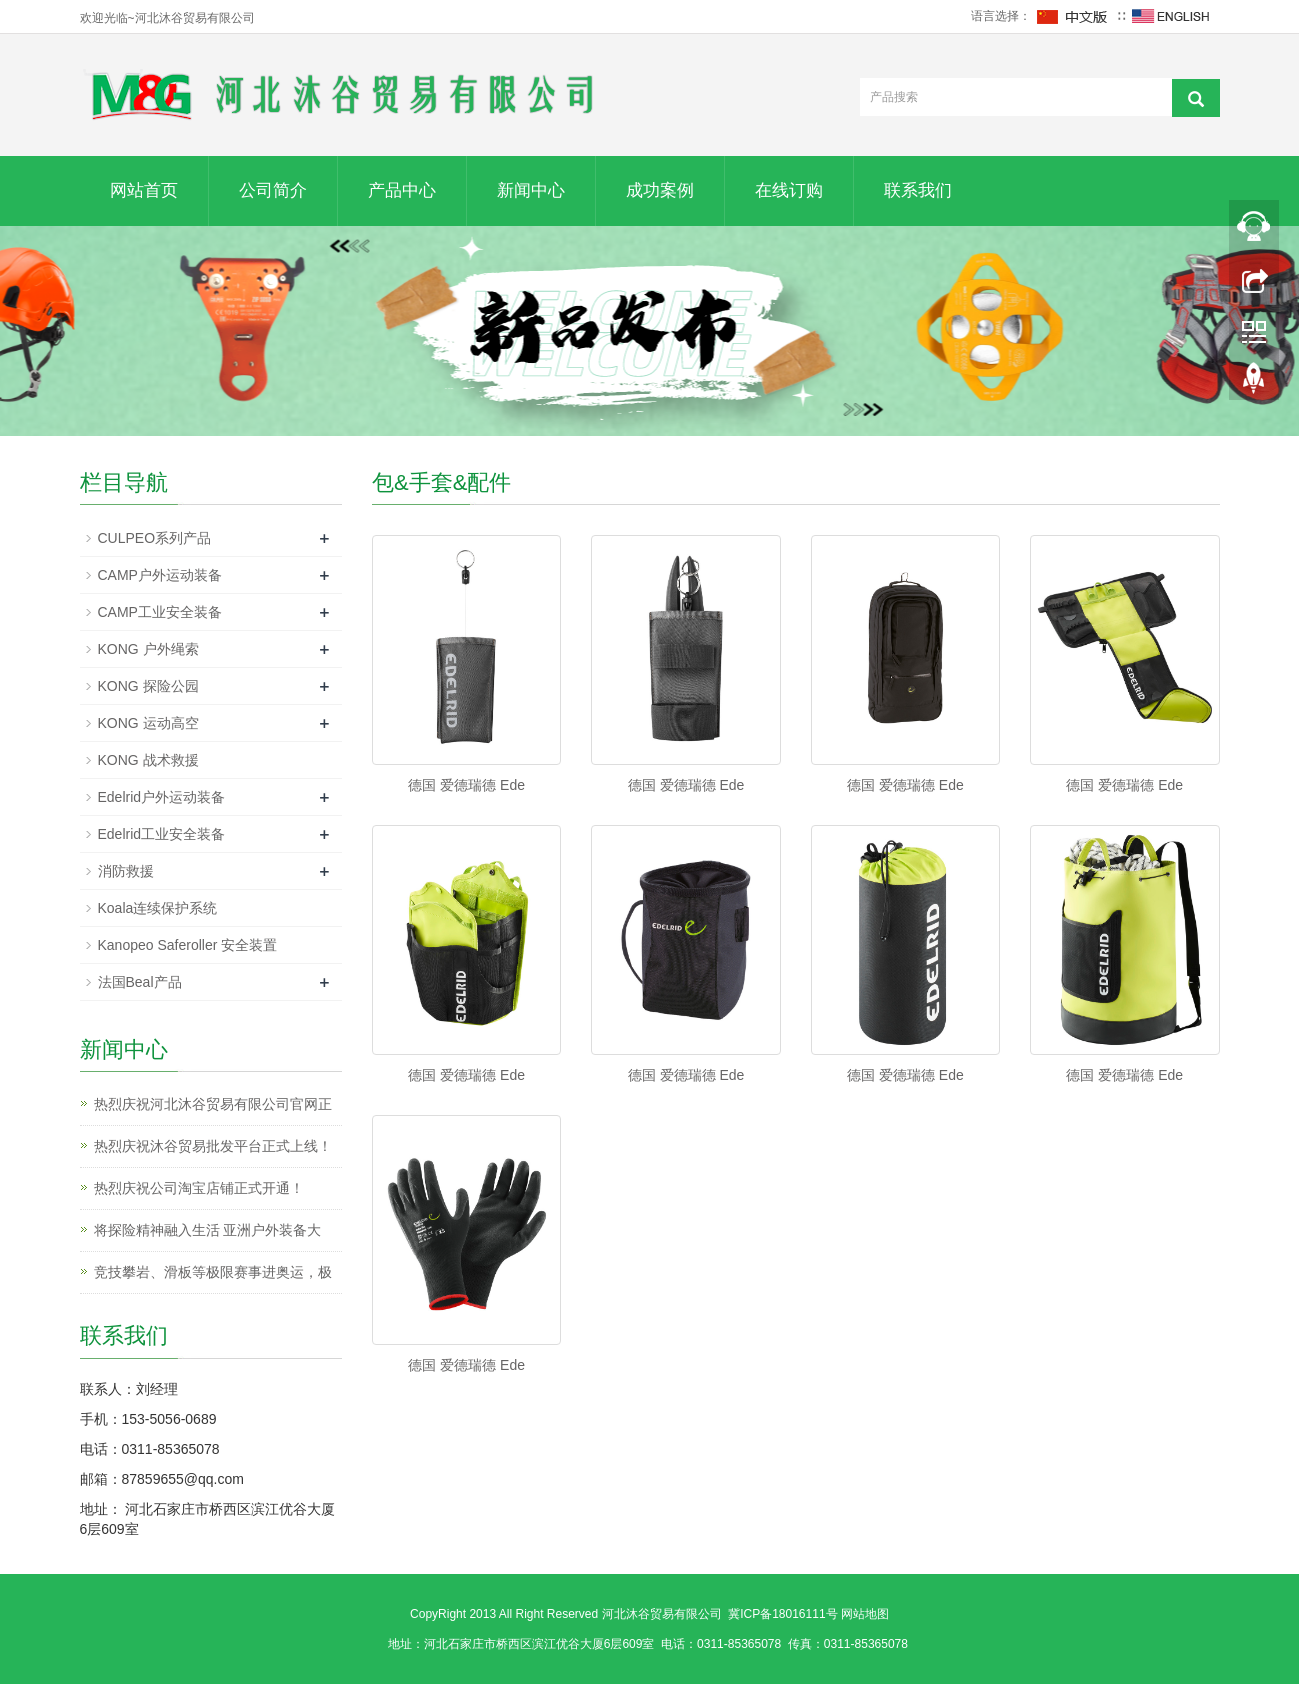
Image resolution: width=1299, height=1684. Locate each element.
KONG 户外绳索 (148, 649)
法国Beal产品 (140, 982)
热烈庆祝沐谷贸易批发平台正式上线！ (213, 1146)
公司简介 (273, 190)
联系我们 (918, 190)
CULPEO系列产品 (155, 538)
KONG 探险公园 (148, 686)
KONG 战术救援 (148, 760)
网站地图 (865, 1614)
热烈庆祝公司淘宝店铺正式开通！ (199, 1188)
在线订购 (789, 190)
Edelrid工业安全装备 (162, 834)
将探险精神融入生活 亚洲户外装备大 (208, 1230)
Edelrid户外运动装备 (162, 797)
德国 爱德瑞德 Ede (466, 785)
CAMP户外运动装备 (160, 575)
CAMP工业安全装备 (160, 612)
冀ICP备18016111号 (782, 1614)
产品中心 (402, 190)
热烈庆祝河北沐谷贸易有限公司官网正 (213, 1104)
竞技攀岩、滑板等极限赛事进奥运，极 (213, 1272)
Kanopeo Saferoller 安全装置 (188, 945)
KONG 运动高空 (148, 723)
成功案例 (660, 190)
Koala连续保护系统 (158, 908)
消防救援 (126, 871)
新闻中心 (531, 190)
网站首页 (144, 190)
